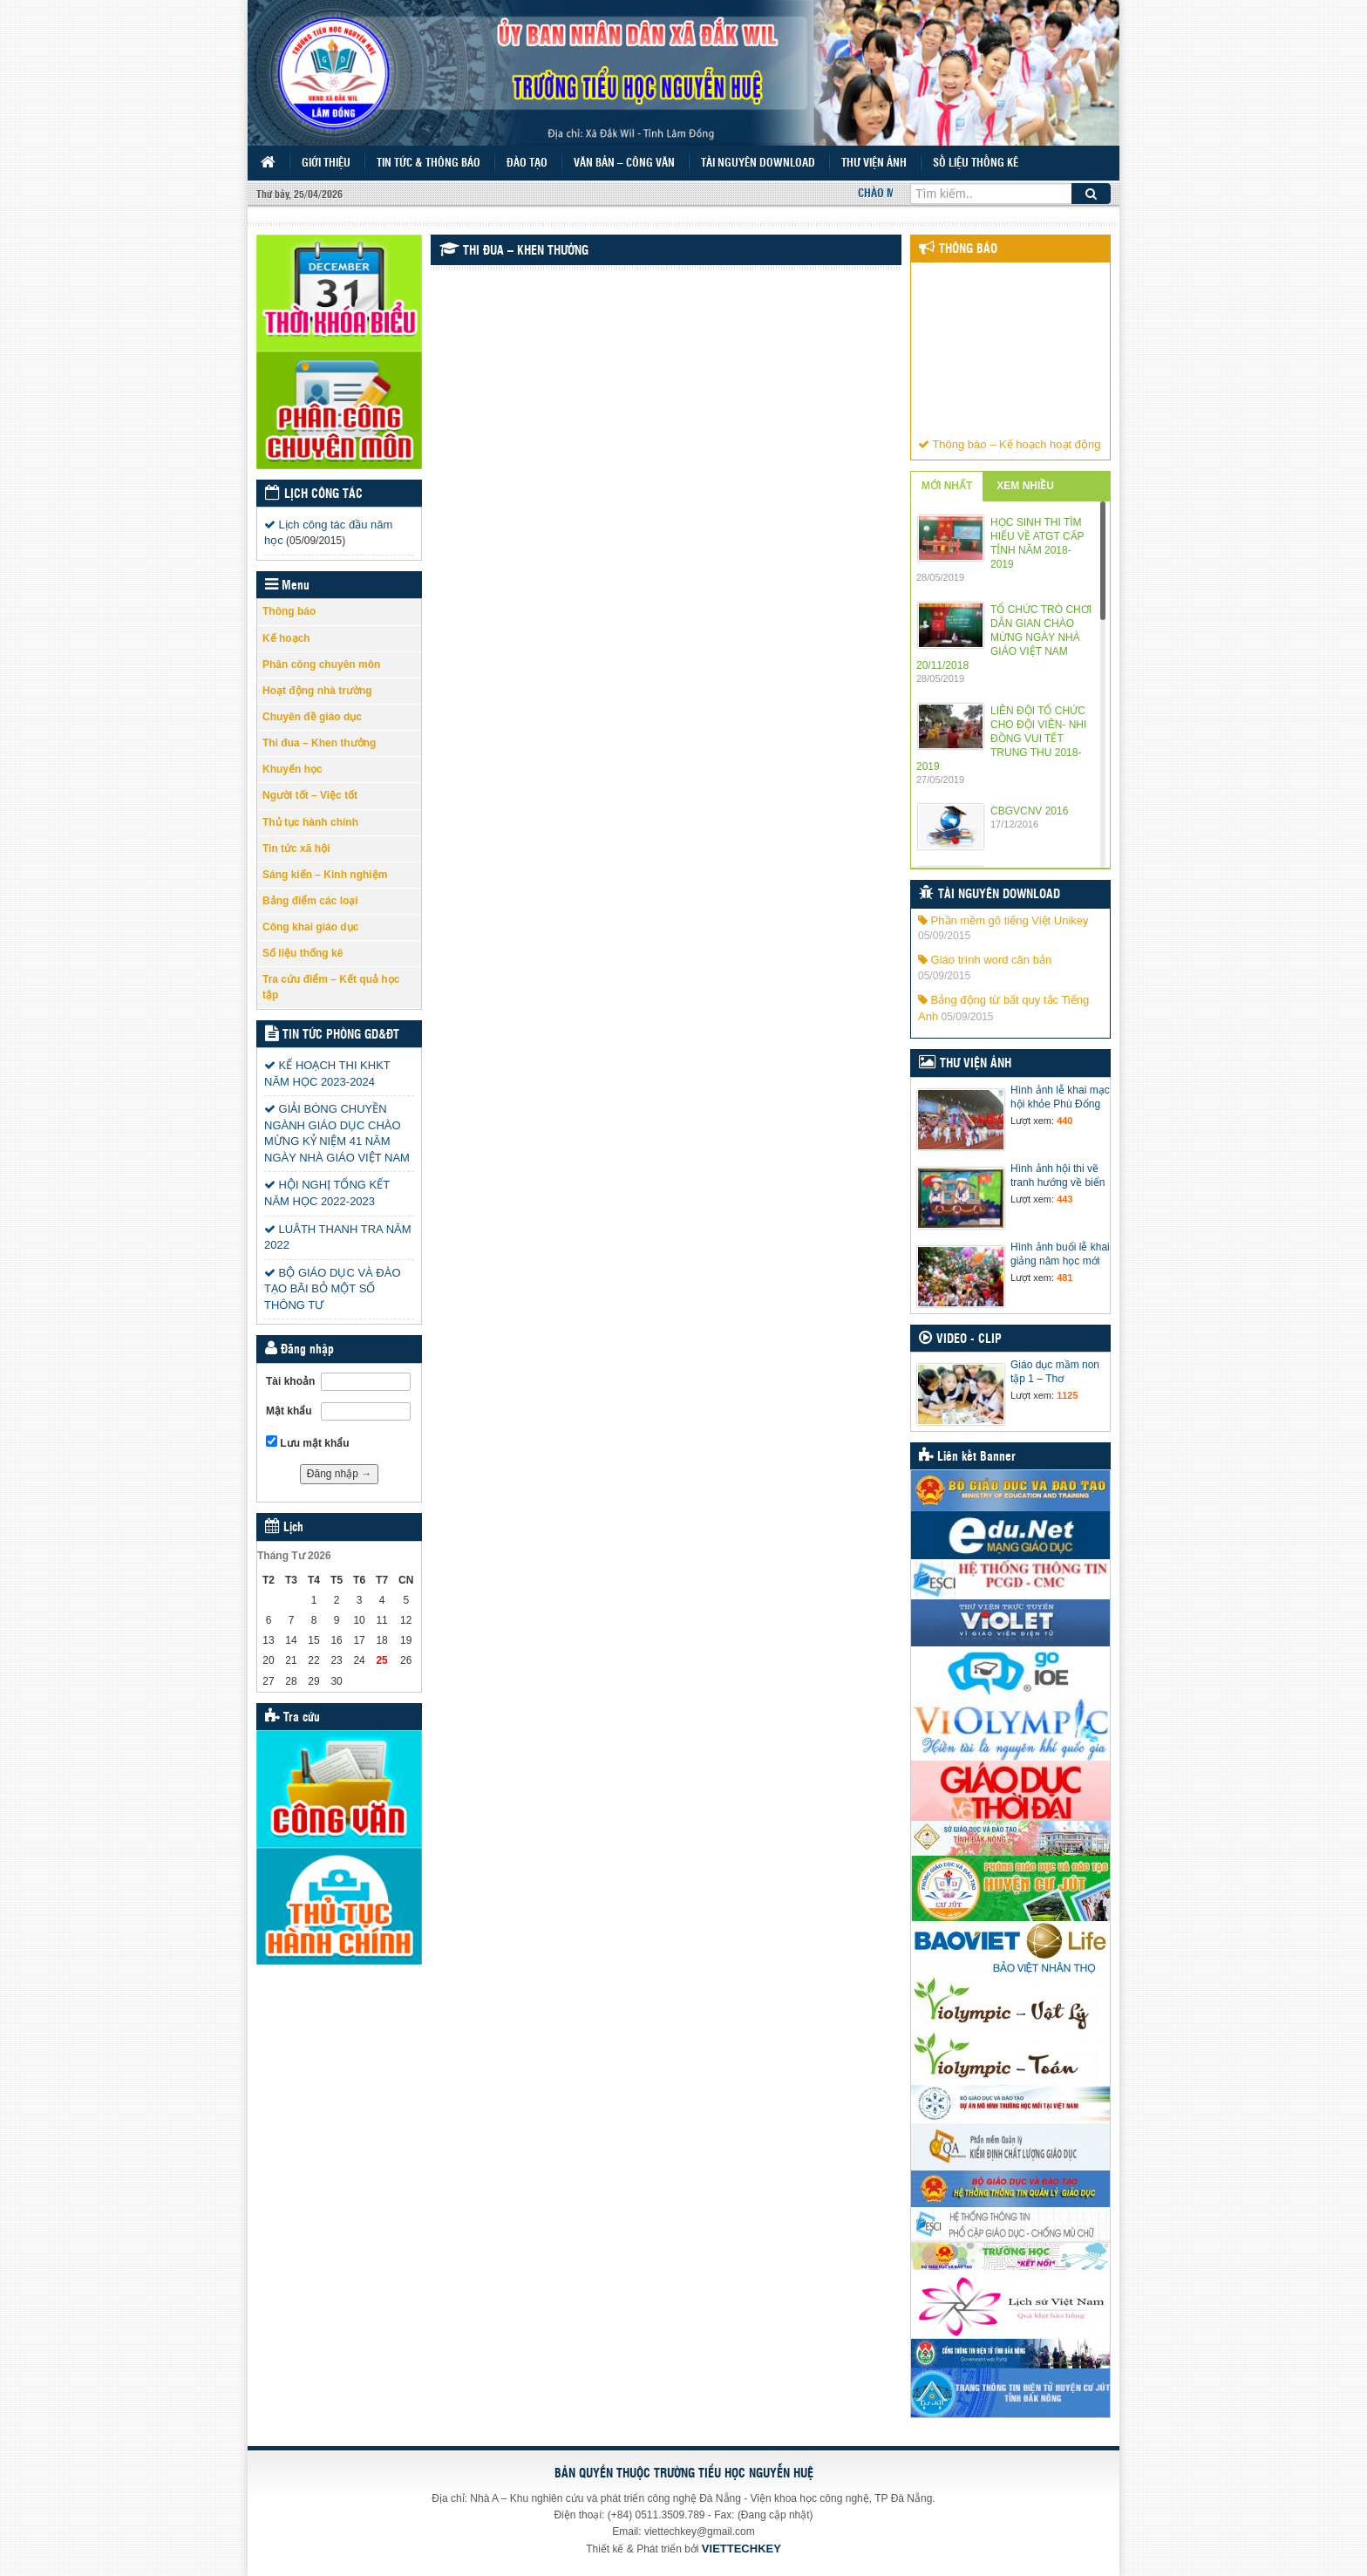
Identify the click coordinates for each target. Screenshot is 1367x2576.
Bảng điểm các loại (310, 901)
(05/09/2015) (315, 541)
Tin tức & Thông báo (428, 163)
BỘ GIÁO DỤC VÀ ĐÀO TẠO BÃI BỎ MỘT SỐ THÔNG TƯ (332, 1289)
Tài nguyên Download (758, 163)
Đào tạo (527, 163)
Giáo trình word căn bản (984, 959)
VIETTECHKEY (741, 2548)
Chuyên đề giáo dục (312, 717)
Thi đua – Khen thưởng (319, 743)
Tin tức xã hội (296, 848)
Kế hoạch (286, 638)
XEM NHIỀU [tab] (1025, 486)
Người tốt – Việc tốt (309, 795)
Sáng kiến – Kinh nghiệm (324, 875)
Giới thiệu (326, 163)
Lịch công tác (323, 494)
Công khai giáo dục (310, 927)
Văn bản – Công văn (624, 163)
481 (1064, 1277)
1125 (1067, 1395)
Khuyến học (292, 769)
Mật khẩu (289, 1411)
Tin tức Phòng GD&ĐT (340, 1035)
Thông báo (289, 611)
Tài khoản (290, 1381)
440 (1064, 1120)
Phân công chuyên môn (321, 664)
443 (1064, 1199)
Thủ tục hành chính (310, 822)
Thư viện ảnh (874, 163)
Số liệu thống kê (975, 163)
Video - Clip (969, 1339)
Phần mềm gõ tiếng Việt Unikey (1003, 920)
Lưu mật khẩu (308, 1442)
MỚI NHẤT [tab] (947, 486)
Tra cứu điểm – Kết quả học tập (330, 986)
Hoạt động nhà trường (317, 691)
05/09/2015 (944, 936)
